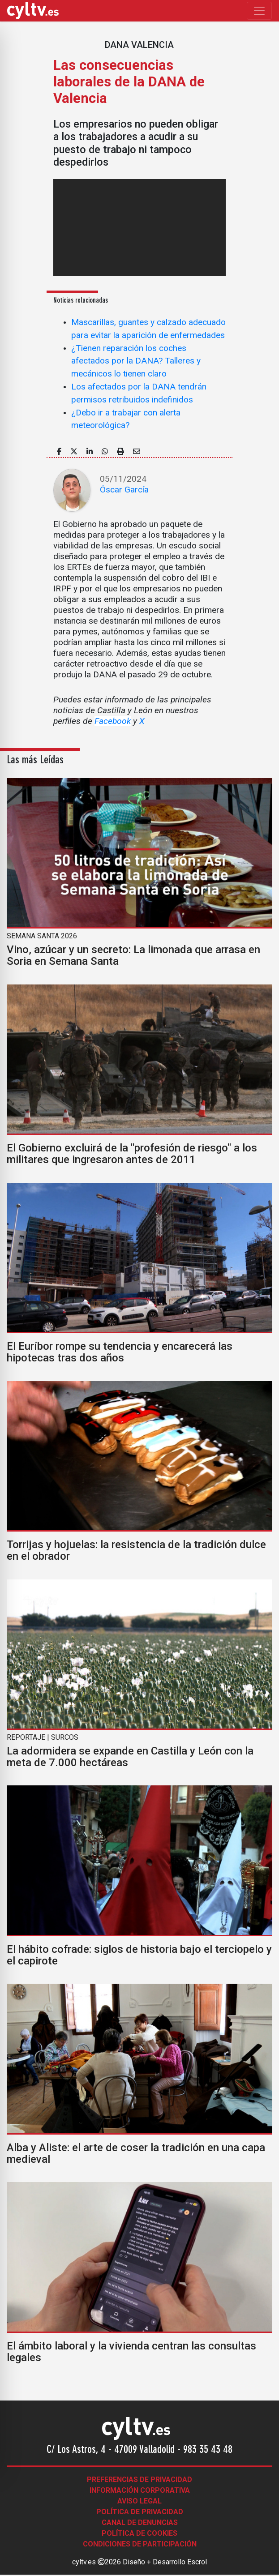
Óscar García (124, 489)
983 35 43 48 (207, 2450)
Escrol (197, 2562)
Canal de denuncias (140, 2522)
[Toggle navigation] (259, 11)
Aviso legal (139, 2501)
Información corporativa (140, 2490)
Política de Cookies (139, 2533)
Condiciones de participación (140, 2544)
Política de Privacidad (139, 2512)
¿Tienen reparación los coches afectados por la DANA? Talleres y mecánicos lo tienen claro (136, 361)
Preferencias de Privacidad (139, 2479)
